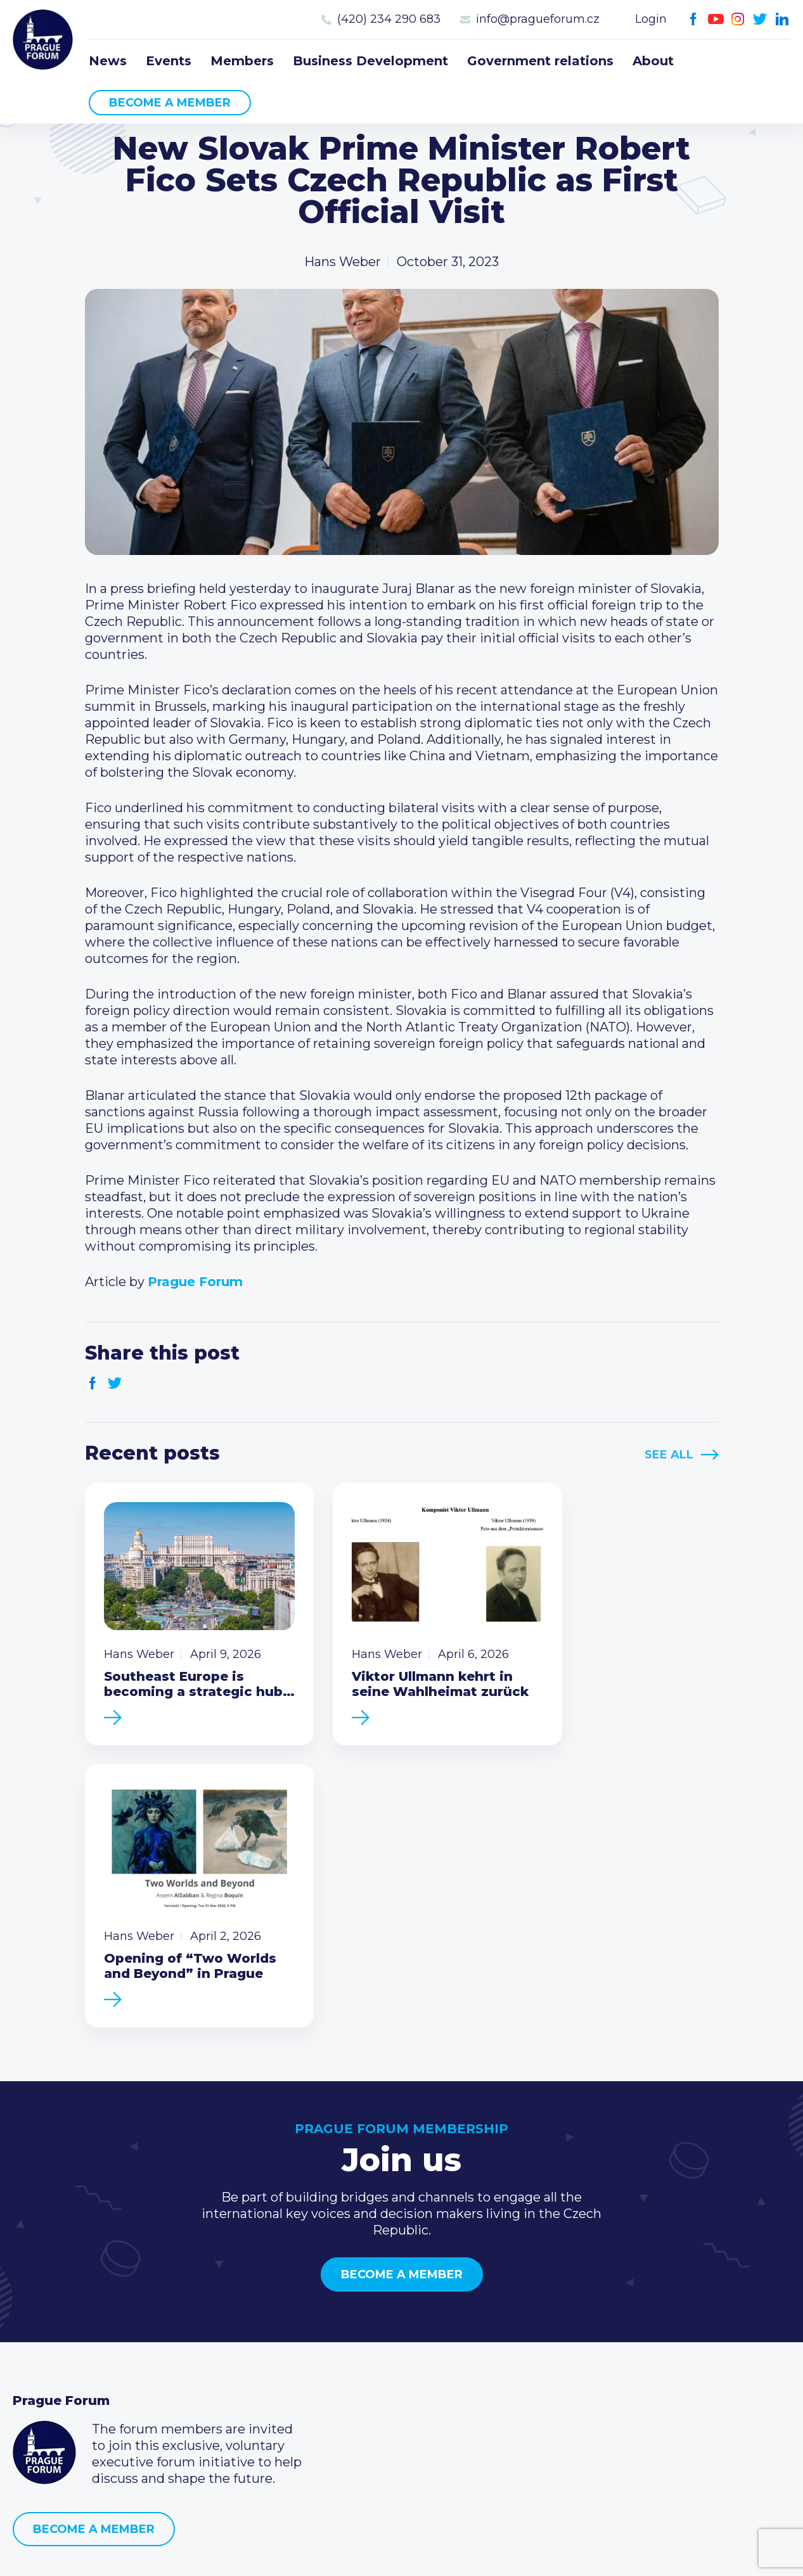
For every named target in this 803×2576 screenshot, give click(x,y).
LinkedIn (782, 19)
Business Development (370, 60)
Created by (402, 2551)
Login (651, 19)
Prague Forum (44, 41)
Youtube (716, 19)
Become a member (170, 103)
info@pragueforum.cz (538, 19)
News (108, 60)
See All (669, 1455)
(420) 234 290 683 (388, 19)
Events (168, 60)
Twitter (760, 19)
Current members (333, 2320)
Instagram (738, 19)
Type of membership (342, 2340)
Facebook (694, 19)
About (653, 60)
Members (242, 60)
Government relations (540, 60)
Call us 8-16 (573, 2320)
